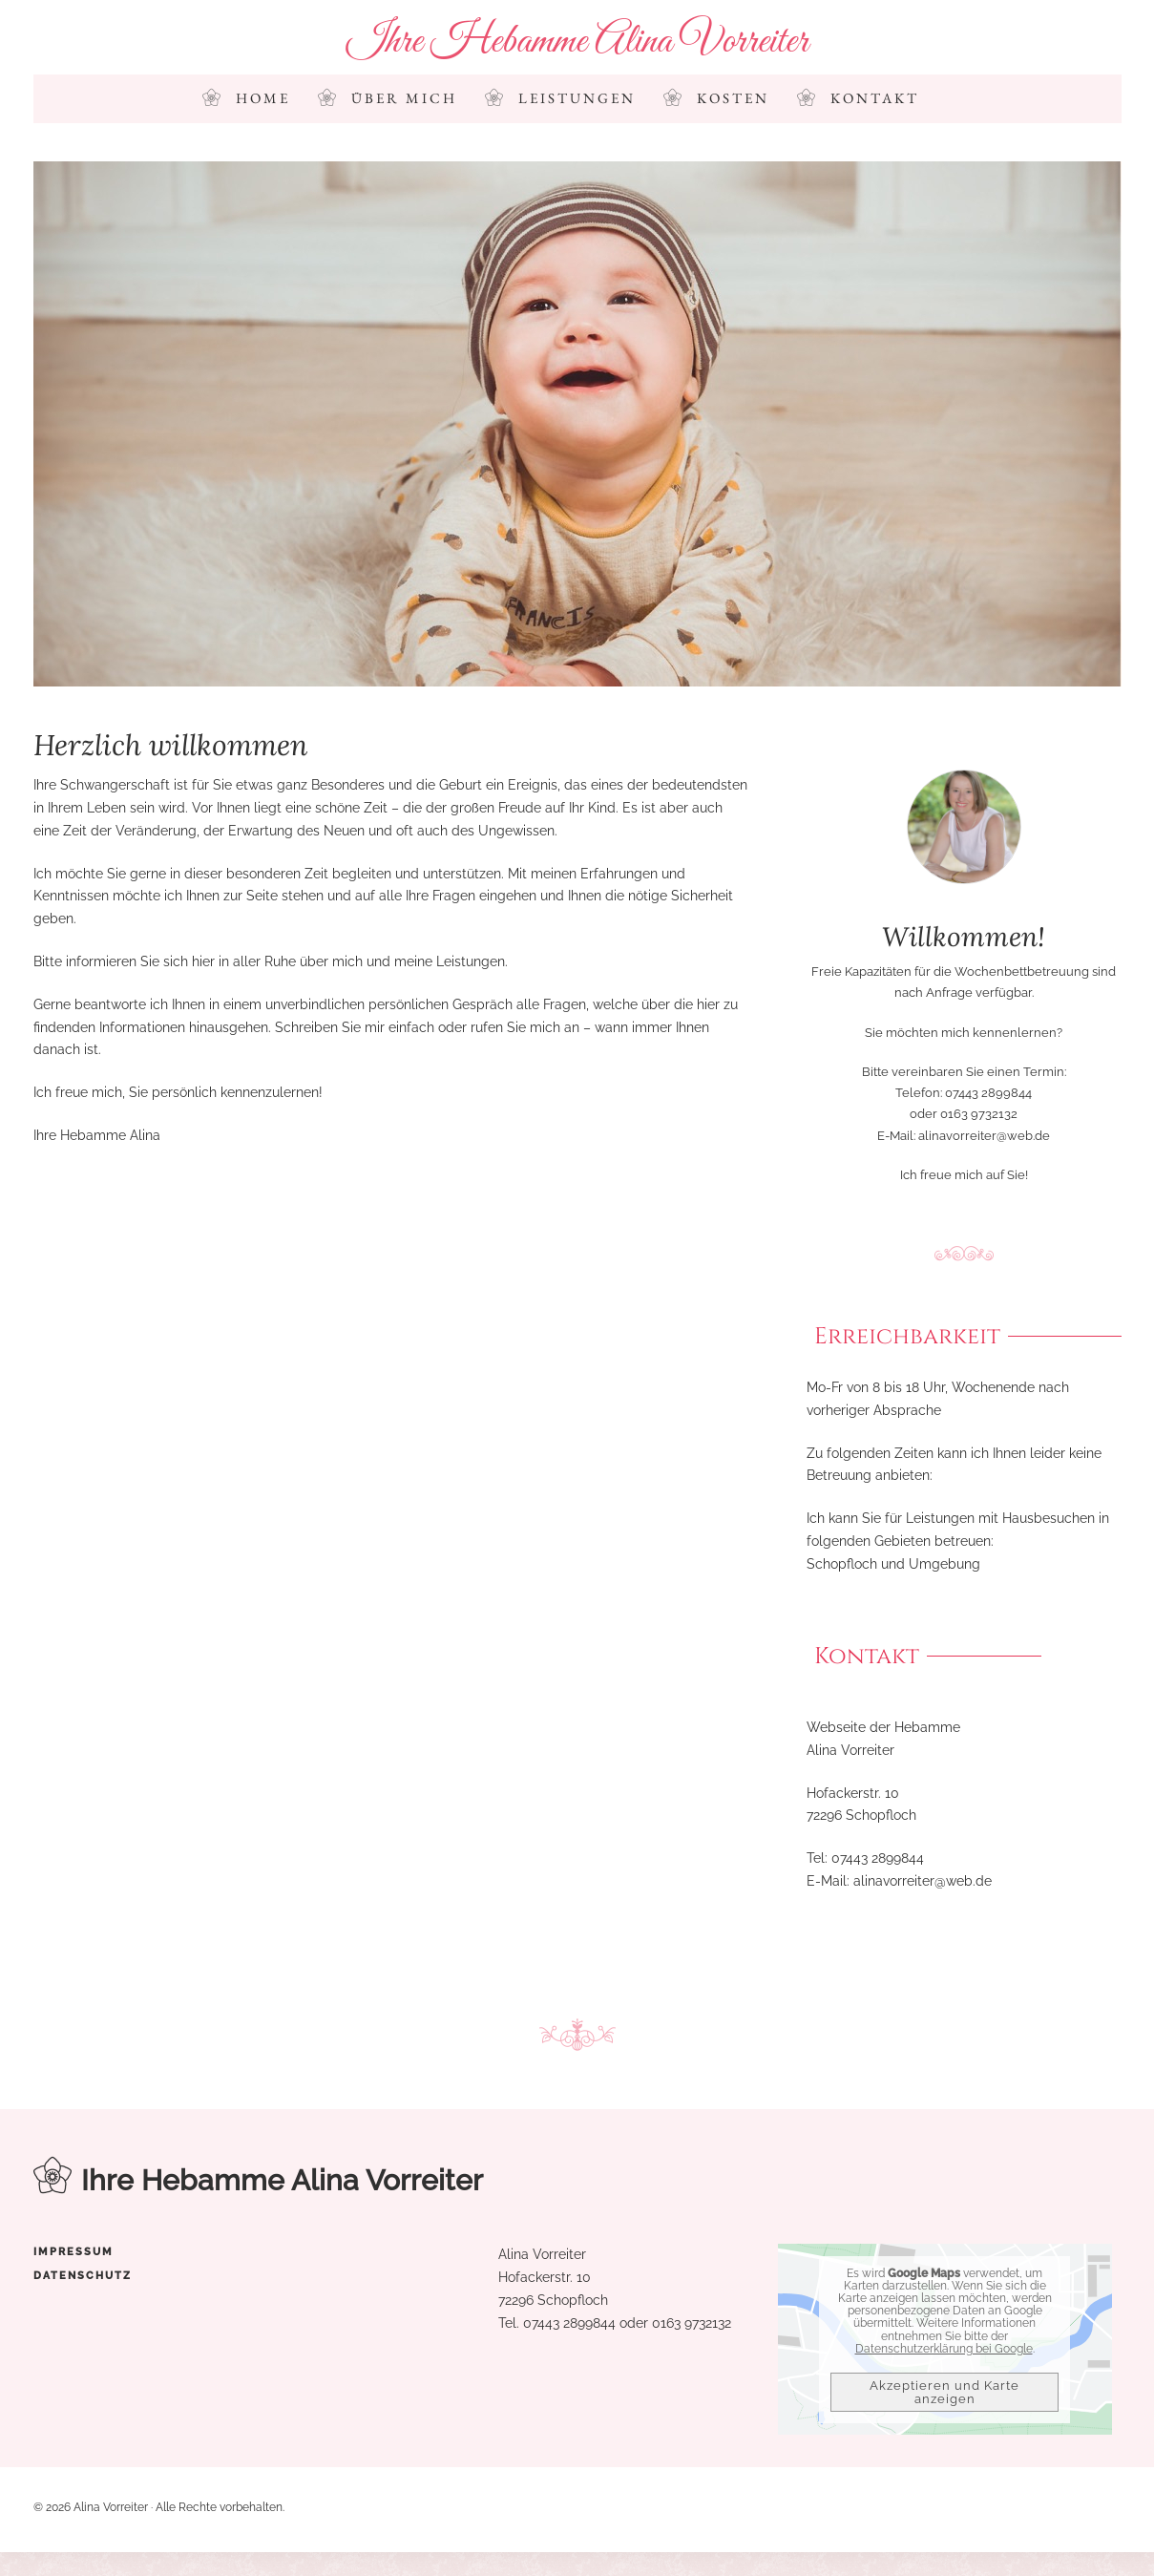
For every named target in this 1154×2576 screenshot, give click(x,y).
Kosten (733, 99)
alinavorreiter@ (899, 1882)
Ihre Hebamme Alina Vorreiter (577, 41)
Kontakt (874, 99)
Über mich (404, 99)
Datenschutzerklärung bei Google (944, 2348)
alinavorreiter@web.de (984, 1136)
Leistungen (577, 99)
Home (263, 99)
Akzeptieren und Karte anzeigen (944, 2392)
